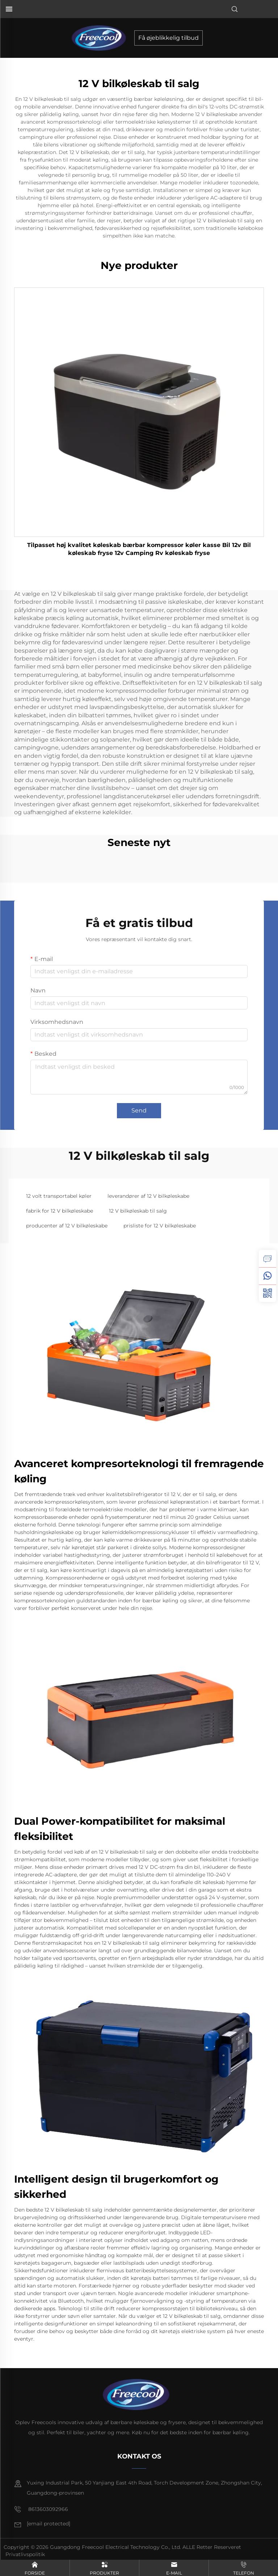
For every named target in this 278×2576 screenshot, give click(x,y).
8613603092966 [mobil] (41, 2509)
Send (139, 1110)
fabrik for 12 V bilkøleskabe (59, 1211)
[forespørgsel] (267, 1258)
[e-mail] (48, 2524)
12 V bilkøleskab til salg (138, 1211)
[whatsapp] (267, 1276)
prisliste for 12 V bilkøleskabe (159, 1225)
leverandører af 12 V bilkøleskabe (148, 1196)
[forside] (101, 37)
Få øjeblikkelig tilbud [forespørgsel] (168, 37)
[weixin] (267, 1293)
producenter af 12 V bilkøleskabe (67, 1225)
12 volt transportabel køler (59, 1196)
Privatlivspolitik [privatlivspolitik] (25, 2554)
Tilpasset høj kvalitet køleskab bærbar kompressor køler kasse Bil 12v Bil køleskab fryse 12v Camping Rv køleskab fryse (139, 549)
